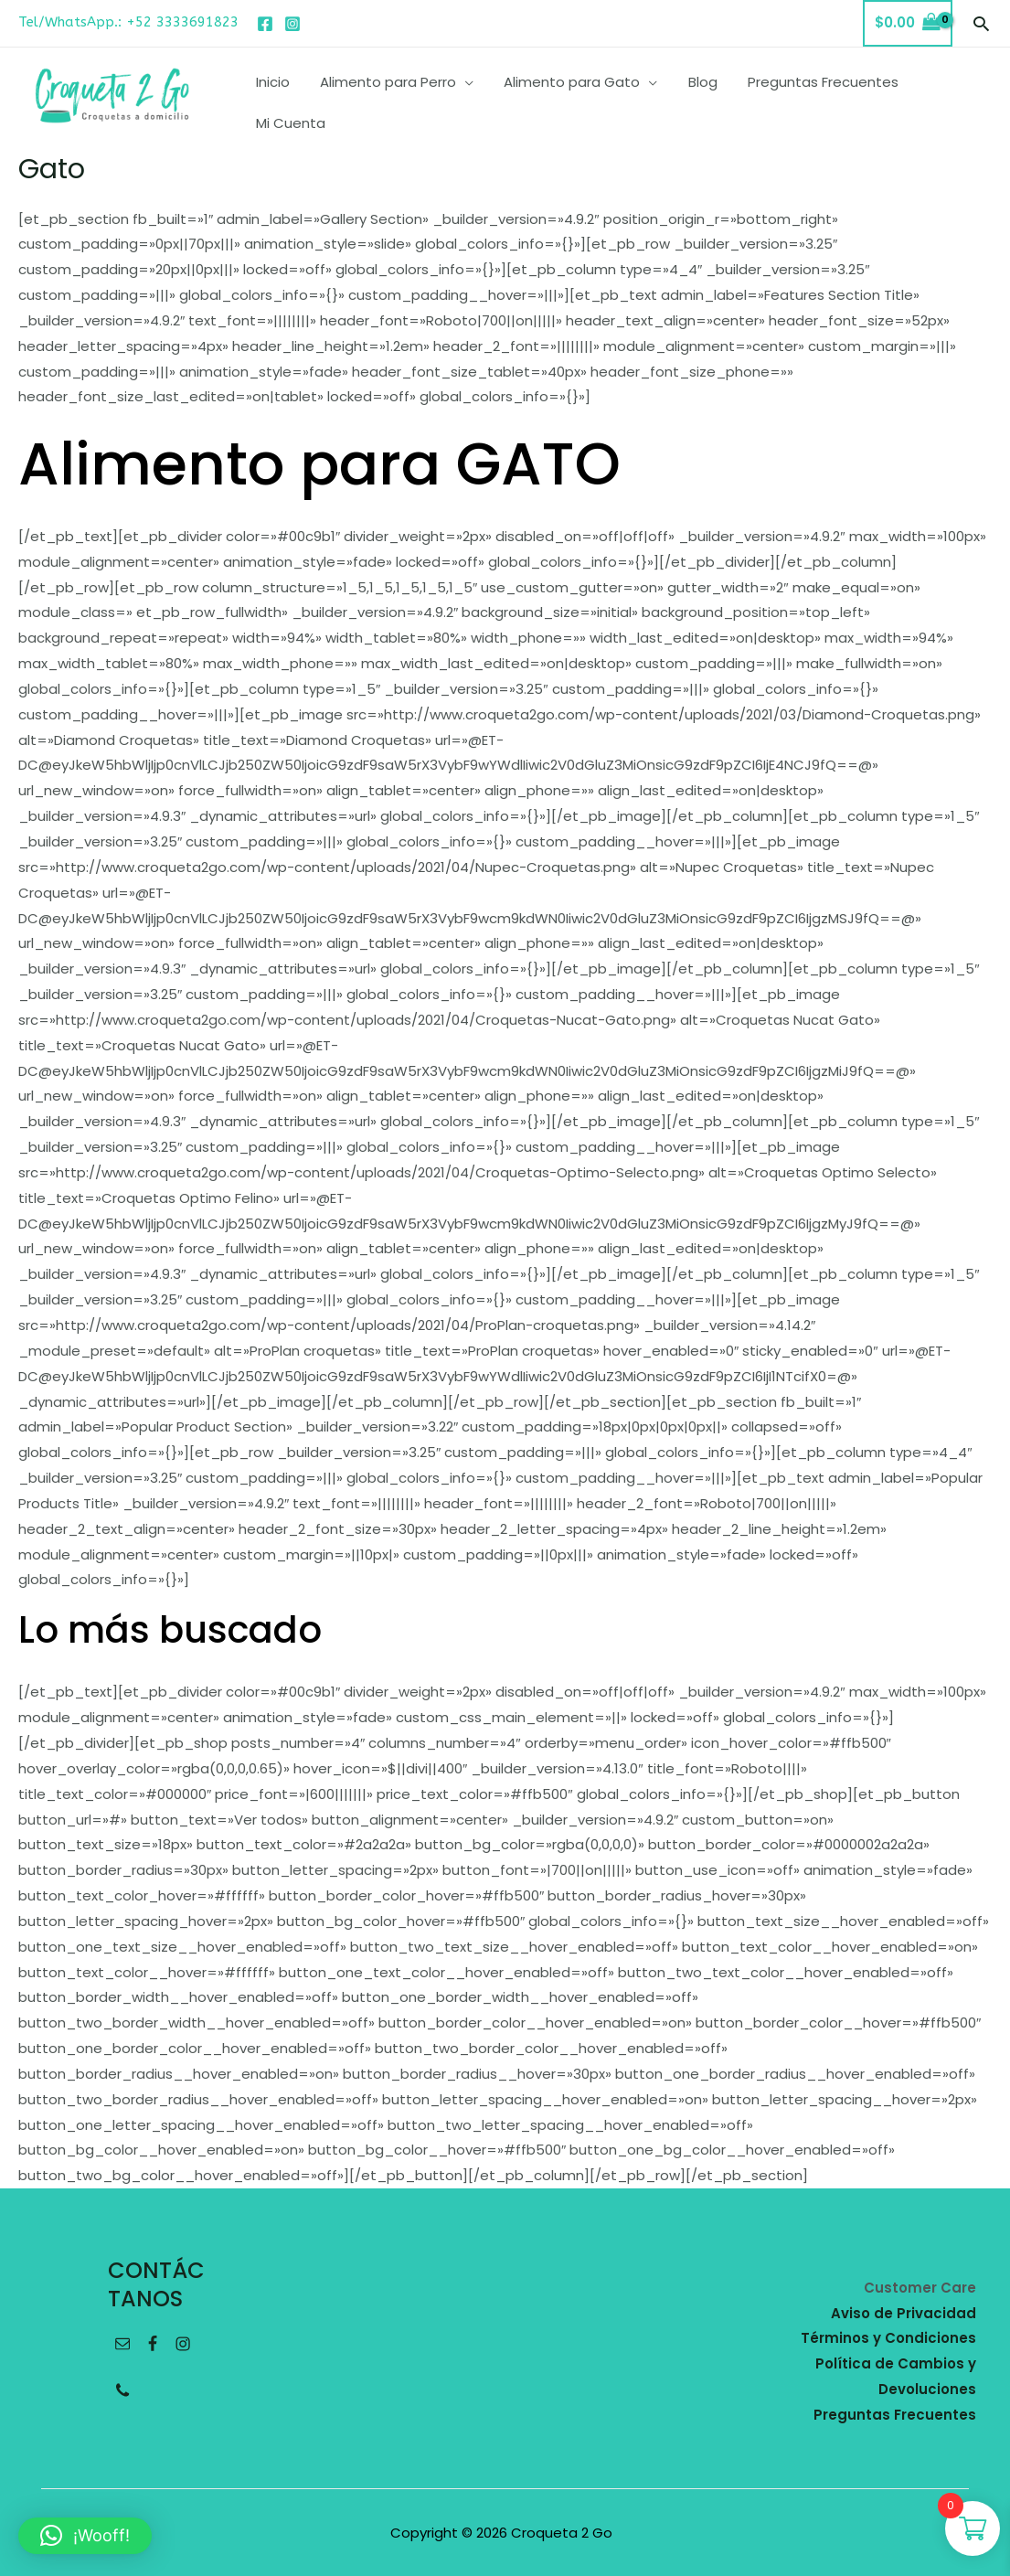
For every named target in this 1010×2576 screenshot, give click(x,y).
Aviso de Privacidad (903, 2313)
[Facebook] (265, 24)
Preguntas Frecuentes (894, 2414)
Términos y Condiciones (888, 2337)
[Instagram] (292, 24)
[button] (981, 23)
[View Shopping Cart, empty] (907, 23)
